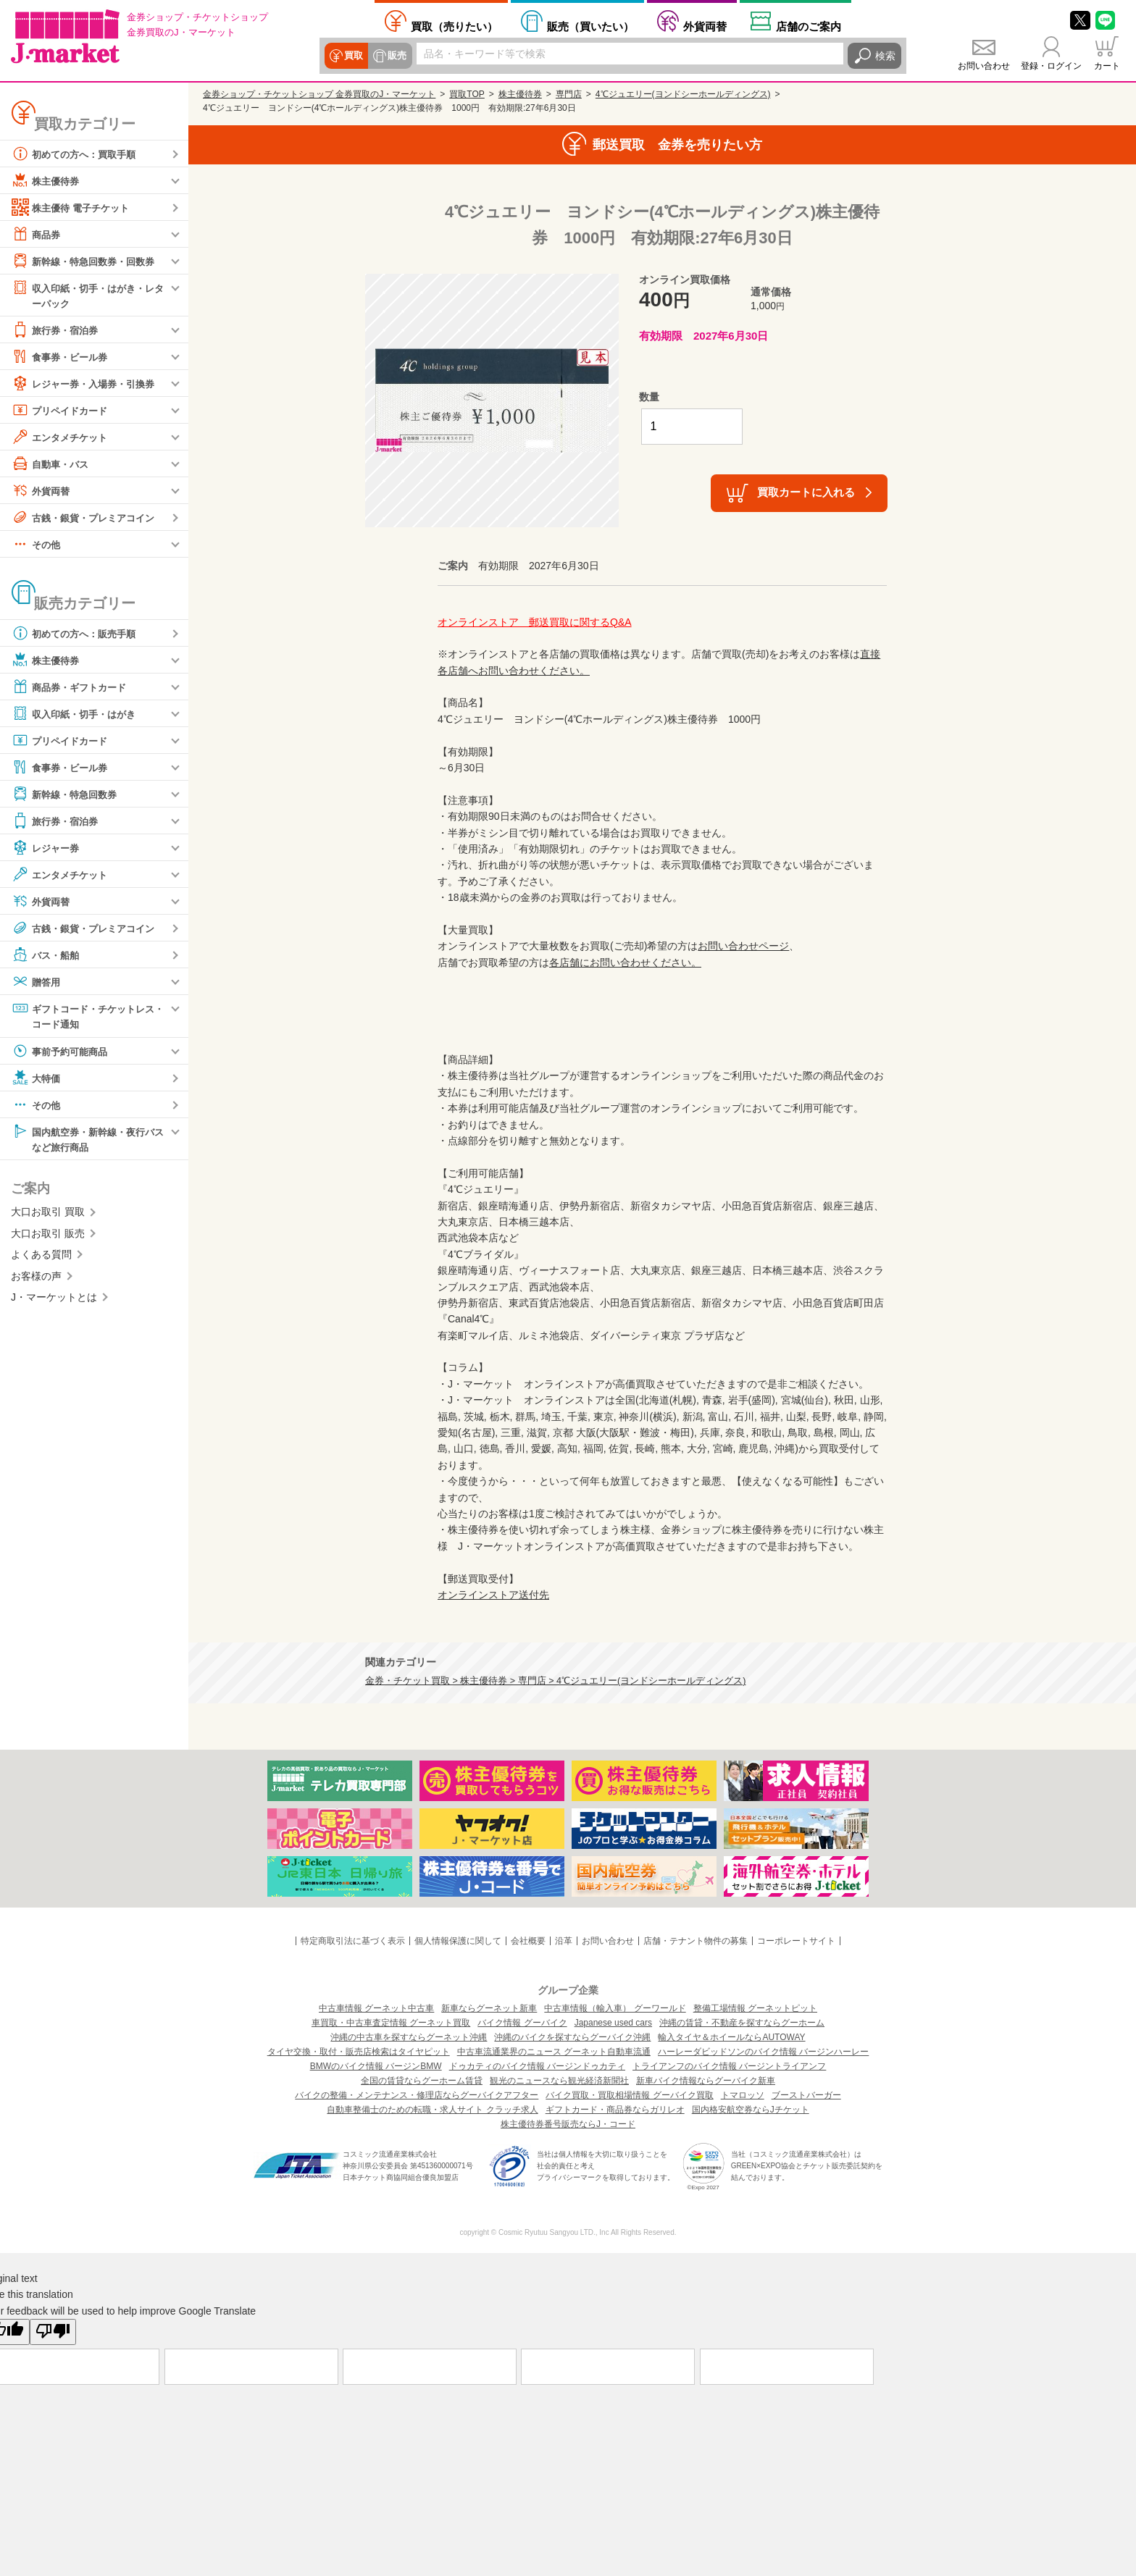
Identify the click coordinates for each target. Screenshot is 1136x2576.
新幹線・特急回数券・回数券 (88, 260)
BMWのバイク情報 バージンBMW (376, 2066)
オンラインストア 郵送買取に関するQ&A (535, 622)
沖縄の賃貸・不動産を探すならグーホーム (741, 2023)
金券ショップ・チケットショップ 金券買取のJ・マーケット (319, 94)
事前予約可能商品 (62, 1052)
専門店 (569, 94)
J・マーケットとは (54, 1299)
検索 (885, 56)
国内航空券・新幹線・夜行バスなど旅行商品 (88, 1139)
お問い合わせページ (743, 946)
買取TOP (466, 94)
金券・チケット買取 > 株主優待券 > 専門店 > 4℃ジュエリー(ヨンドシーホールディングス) (555, 1681)
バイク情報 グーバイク (522, 2023)
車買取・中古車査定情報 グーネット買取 (391, 2023)
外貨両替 (705, 26)
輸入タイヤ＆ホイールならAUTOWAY (731, 2037)
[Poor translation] (53, 2332)
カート (1107, 66)
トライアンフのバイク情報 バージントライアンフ (729, 2066)
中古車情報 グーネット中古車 (376, 2008)
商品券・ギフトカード (72, 687)
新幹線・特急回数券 (67, 794)
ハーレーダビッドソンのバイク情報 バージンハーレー (763, 2052)
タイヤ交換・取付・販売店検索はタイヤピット (358, 2052)
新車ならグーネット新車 (489, 2008)
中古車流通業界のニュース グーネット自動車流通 (554, 2052)
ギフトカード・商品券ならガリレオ (615, 2110)
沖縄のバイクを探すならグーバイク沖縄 (572, 2037)
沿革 (563, 1941)
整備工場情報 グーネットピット (755, 2008)
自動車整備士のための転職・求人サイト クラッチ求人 (432, 2110)
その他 (37, 544)
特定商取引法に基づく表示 (353, 1941)
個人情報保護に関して (457, 1941)
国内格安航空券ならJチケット (750, 2110)
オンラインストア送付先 (493, 1594)
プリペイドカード (62, 410)
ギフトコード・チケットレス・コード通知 (83, 1015)
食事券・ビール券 (62, 357)
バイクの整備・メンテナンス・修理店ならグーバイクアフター (416, 2095)
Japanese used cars (613, 2023)
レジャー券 (47, 848)
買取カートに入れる (806, 492)
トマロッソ (742, 2095)
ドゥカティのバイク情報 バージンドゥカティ (537, 2066)
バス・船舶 (47, 955)
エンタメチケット (62, 437)
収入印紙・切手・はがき (77, 714)
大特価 (37, 1079)
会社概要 (528, 1941)
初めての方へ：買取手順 (77, 153)
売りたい (454, 26)
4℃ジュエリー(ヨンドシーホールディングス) (683, 94)
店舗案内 (808, 26)
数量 (649, 397)
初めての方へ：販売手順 (77, 633)
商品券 (37, 234)
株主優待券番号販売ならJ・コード (568, 2124)
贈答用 (37, 982)
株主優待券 (47, 180)
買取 (353, 56)
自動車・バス (52, 464)
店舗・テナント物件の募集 (695, 1941)
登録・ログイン (1051, 66)
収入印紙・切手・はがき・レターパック (88, 294)
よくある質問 (41, 1256)
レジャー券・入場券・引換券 (88, 384)
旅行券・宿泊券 (57, 330)
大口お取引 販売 (48, 1235)
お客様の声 (36, 1277)
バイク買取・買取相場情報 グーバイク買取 (629, 2095)
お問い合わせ (984, 66)
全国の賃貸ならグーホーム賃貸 (422, 2081)
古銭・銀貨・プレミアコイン (88, 517)
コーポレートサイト (796, 1941)
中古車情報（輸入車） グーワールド (614, 2008)
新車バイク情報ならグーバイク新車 (705, 2081)
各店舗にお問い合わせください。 (625, 962)
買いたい (590, 26)
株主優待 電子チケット (74, 207)
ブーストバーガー (806, 2095)
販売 (397, 56)
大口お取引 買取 (48, 1214)
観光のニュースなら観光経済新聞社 (559, 2081)
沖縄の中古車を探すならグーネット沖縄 (408, 2037)
